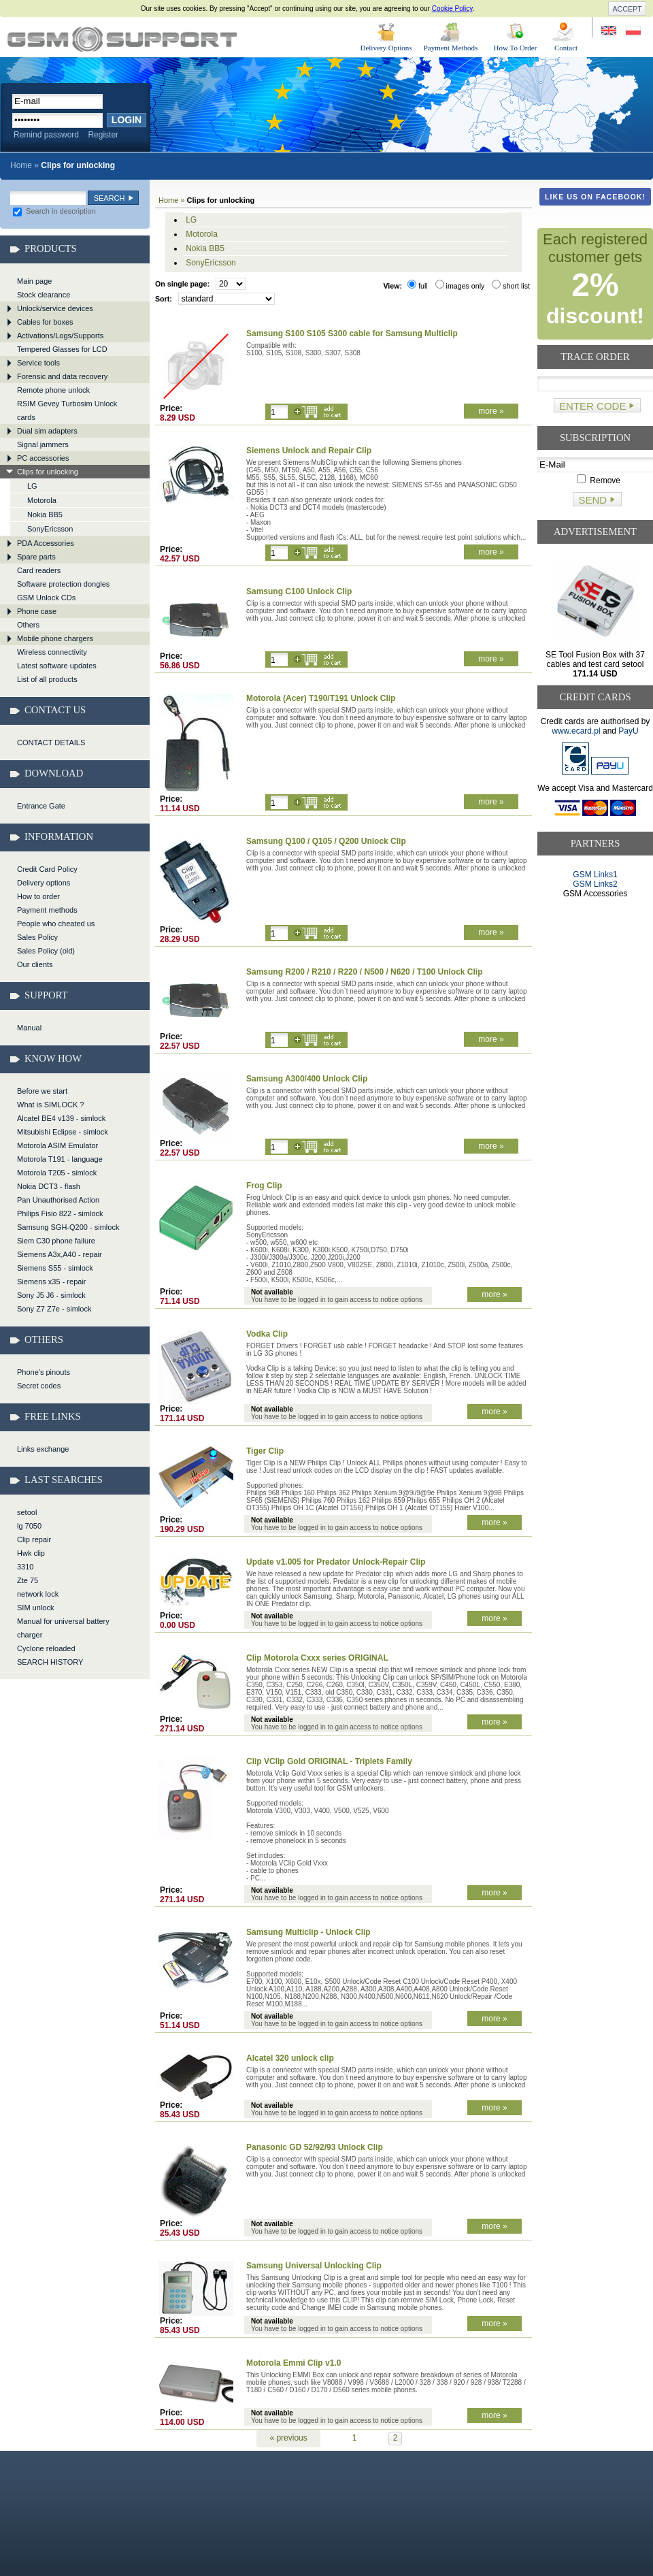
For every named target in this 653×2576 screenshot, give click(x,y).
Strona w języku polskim (632, 31)
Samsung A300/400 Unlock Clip (306, 1078)
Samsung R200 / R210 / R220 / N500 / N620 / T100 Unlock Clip (364, 972)
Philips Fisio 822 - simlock (60, 1213)
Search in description (54, 211)
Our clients (35, 964)
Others (28, 625)
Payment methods (47, 910)
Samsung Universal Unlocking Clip (314, 2265)
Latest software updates (57, 666)
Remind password (46, 135)
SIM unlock (35, 1607)
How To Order (515, 48)
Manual (29, 1028)
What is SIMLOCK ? (50, 1104)
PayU (628, 731)
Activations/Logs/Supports (60, 335)
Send (592, 500)
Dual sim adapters (47, 431)
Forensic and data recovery (62, 376)
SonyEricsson (50, 529)
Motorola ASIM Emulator (57, 1145)
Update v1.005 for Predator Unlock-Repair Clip (335, 1562)
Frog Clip (264, 1185)
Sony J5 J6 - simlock (51, 1295)
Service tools (38, 363)
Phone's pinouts (43, 1372)
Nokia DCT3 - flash (48, 1186)
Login (126, 119)
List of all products (47, 679)
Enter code (592, 406)
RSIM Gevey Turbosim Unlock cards (67, 410)
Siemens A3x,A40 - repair (59, 1254)
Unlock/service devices (55, 308)
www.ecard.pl (576, 731)
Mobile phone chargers (55, 638)
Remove (598, 480)
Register (103, 135)
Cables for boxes (45, 322)
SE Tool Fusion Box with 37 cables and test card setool (595, 664)
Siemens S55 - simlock (55, 1268)
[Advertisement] (595, 950)
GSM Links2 (595, 884)
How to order (38, 896)
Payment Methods (451, 48)
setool (27, 1512)
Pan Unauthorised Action (58, 1200)
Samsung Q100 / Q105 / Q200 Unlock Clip (326, 841)
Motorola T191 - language (60, 1159)
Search (109, 198)
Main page (34, 281)
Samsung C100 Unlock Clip (299, 591)
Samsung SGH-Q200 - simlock (68, 1227)
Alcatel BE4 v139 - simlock (61, 1118)
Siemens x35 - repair (51, 1281)
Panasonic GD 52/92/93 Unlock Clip (314, 2147)
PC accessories (43, 458)
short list (511, 286)
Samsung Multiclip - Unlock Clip (308, 1932)
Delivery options (43, 883)
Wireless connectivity (52, 652)
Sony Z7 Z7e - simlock (54, 1309)
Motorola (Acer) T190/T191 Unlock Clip (320, 698)
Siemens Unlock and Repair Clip (308, 450)
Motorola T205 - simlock (57, 1173)
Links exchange (43, 1449)
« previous (288, 2438)
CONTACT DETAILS (51, 742)
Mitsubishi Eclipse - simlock (62, 1132)
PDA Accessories (45, 543)
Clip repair (34, 1539)
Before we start (42, 1091)
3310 (25, 1567)
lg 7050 (29, 1526)
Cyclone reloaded (46, 1648)
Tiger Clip (265, 1451)
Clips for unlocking (122, 39)
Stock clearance (43, 295)
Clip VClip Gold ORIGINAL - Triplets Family (329, 1761)
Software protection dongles (63, 584)
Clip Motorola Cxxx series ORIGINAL (317, 1658)
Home (21, 165)
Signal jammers (43, 444)
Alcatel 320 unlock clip (290, 2058)
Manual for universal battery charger (63, 1628)
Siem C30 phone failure (56, 1241)
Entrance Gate (41, 806)
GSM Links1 (595, 874)
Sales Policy (37, 937)
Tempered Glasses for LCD (62, 349)
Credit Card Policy (47, 869)
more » (490, 411)
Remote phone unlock (53, 390)
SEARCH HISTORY (50, 1662)
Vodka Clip (267, 1334)
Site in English (610, 31)
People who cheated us (56, 923)
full (417, 286)
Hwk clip (31, 1553)
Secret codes (39, 1386)
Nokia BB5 (45, 514)
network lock (37, 1594)
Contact (565, 48)
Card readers (39, 570)
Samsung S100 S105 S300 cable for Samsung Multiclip (352, 333)
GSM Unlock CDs (46, 597)
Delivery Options (386, 48)
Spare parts (36, 557)
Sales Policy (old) (46, 951)
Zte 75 (27, 1580)
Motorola (41, 500)
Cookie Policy (452, 8)
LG (32, 486)
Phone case (36, 611)
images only (460, 286)
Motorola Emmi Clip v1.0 (293, 2363)
